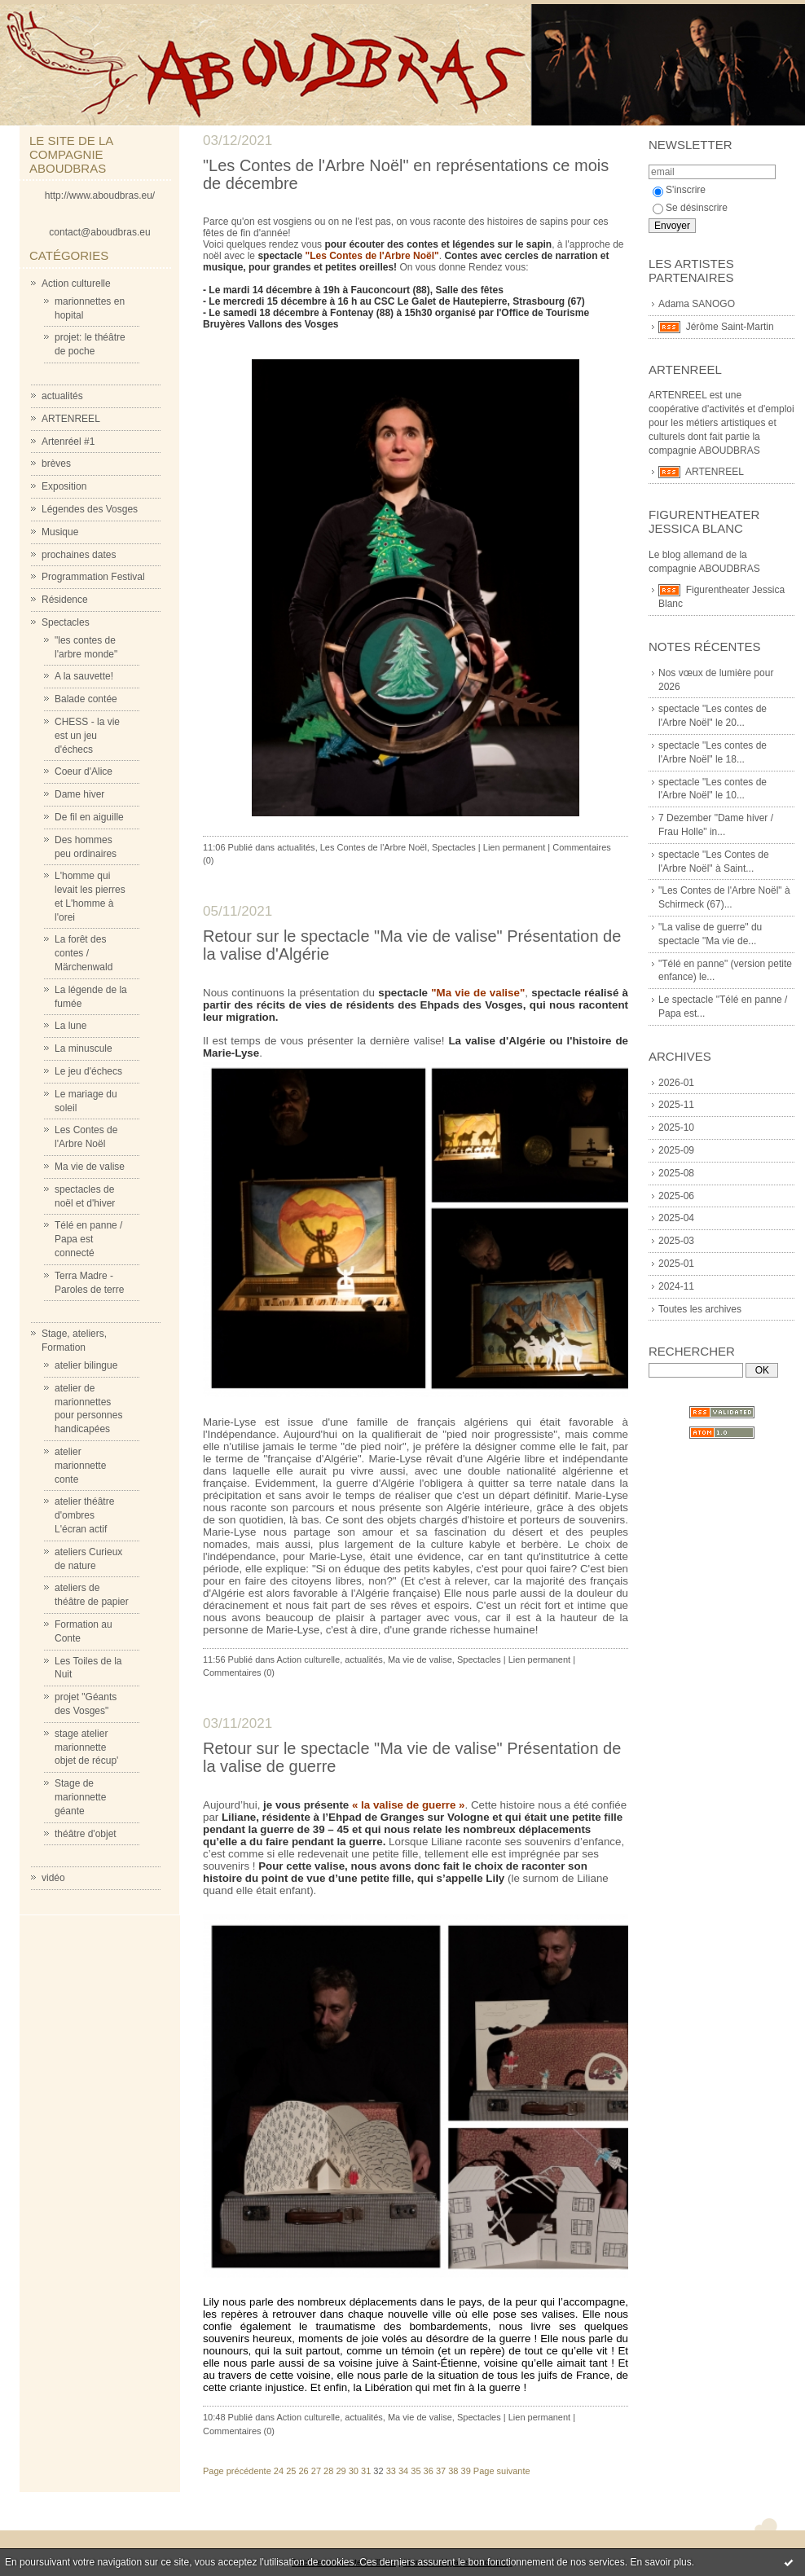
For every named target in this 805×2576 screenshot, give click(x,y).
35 (415, 2471)
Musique (60, 532)
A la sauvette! (84, 676)
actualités (62, 396)
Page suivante (501, 2471)
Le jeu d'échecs (88, 1071)
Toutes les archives (699, 1309)
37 (441, 2471)
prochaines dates (79, 554)
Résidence (65, 599)
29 (340, 2471)
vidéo (53, 1878)
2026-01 (676, 1082)
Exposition (64, 486)
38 (453, 2471)
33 (391, 2471)
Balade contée (86, 699)
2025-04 (676, 1218)
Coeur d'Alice (83, 771)
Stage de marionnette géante (80, 1797)
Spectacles (66, 622)
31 (366, 2471)
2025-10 (676, 1127)
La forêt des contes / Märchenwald (83, 953)
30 (354, 2471)
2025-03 (676, 1240)
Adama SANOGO (696, 304)
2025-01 (676, 1263)
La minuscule (83, 1048)
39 (466, 2471)
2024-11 (676, 1286)
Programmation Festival (93, 576)
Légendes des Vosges (90, 509)
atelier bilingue (86, 1365)
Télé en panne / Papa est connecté (88, 1239)
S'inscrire (679, 190)
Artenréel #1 (68, 441)
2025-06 (676, 1196)
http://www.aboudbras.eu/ (100, 195)
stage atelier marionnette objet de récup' (86, 1747)
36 (428, 2471)
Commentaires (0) (239, 1672)
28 (328, 2471)
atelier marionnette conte (80, 1465)
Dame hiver (79, 794)
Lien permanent (514, 847)
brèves (56, 463)
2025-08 (676, 1173)
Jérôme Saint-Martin (730, 326)
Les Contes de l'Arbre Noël (373, 847)
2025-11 (676, 1104)
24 (279, 2471)
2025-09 (676, 1150)
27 (316, 2471)
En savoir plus (660, 2562)
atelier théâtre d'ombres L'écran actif (84, 1515)
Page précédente (237, 2471)
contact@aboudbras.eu (99, 232)
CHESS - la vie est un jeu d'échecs (87, 735)
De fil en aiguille (89, 817)
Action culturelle (76, 283)
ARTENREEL (71, 418)
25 (291, 2471)
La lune (70, 1025)
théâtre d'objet (86, 1834)
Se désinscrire (690, 207)
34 (403, 2471)
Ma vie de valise (90, 1166)
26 (303, 2471)
